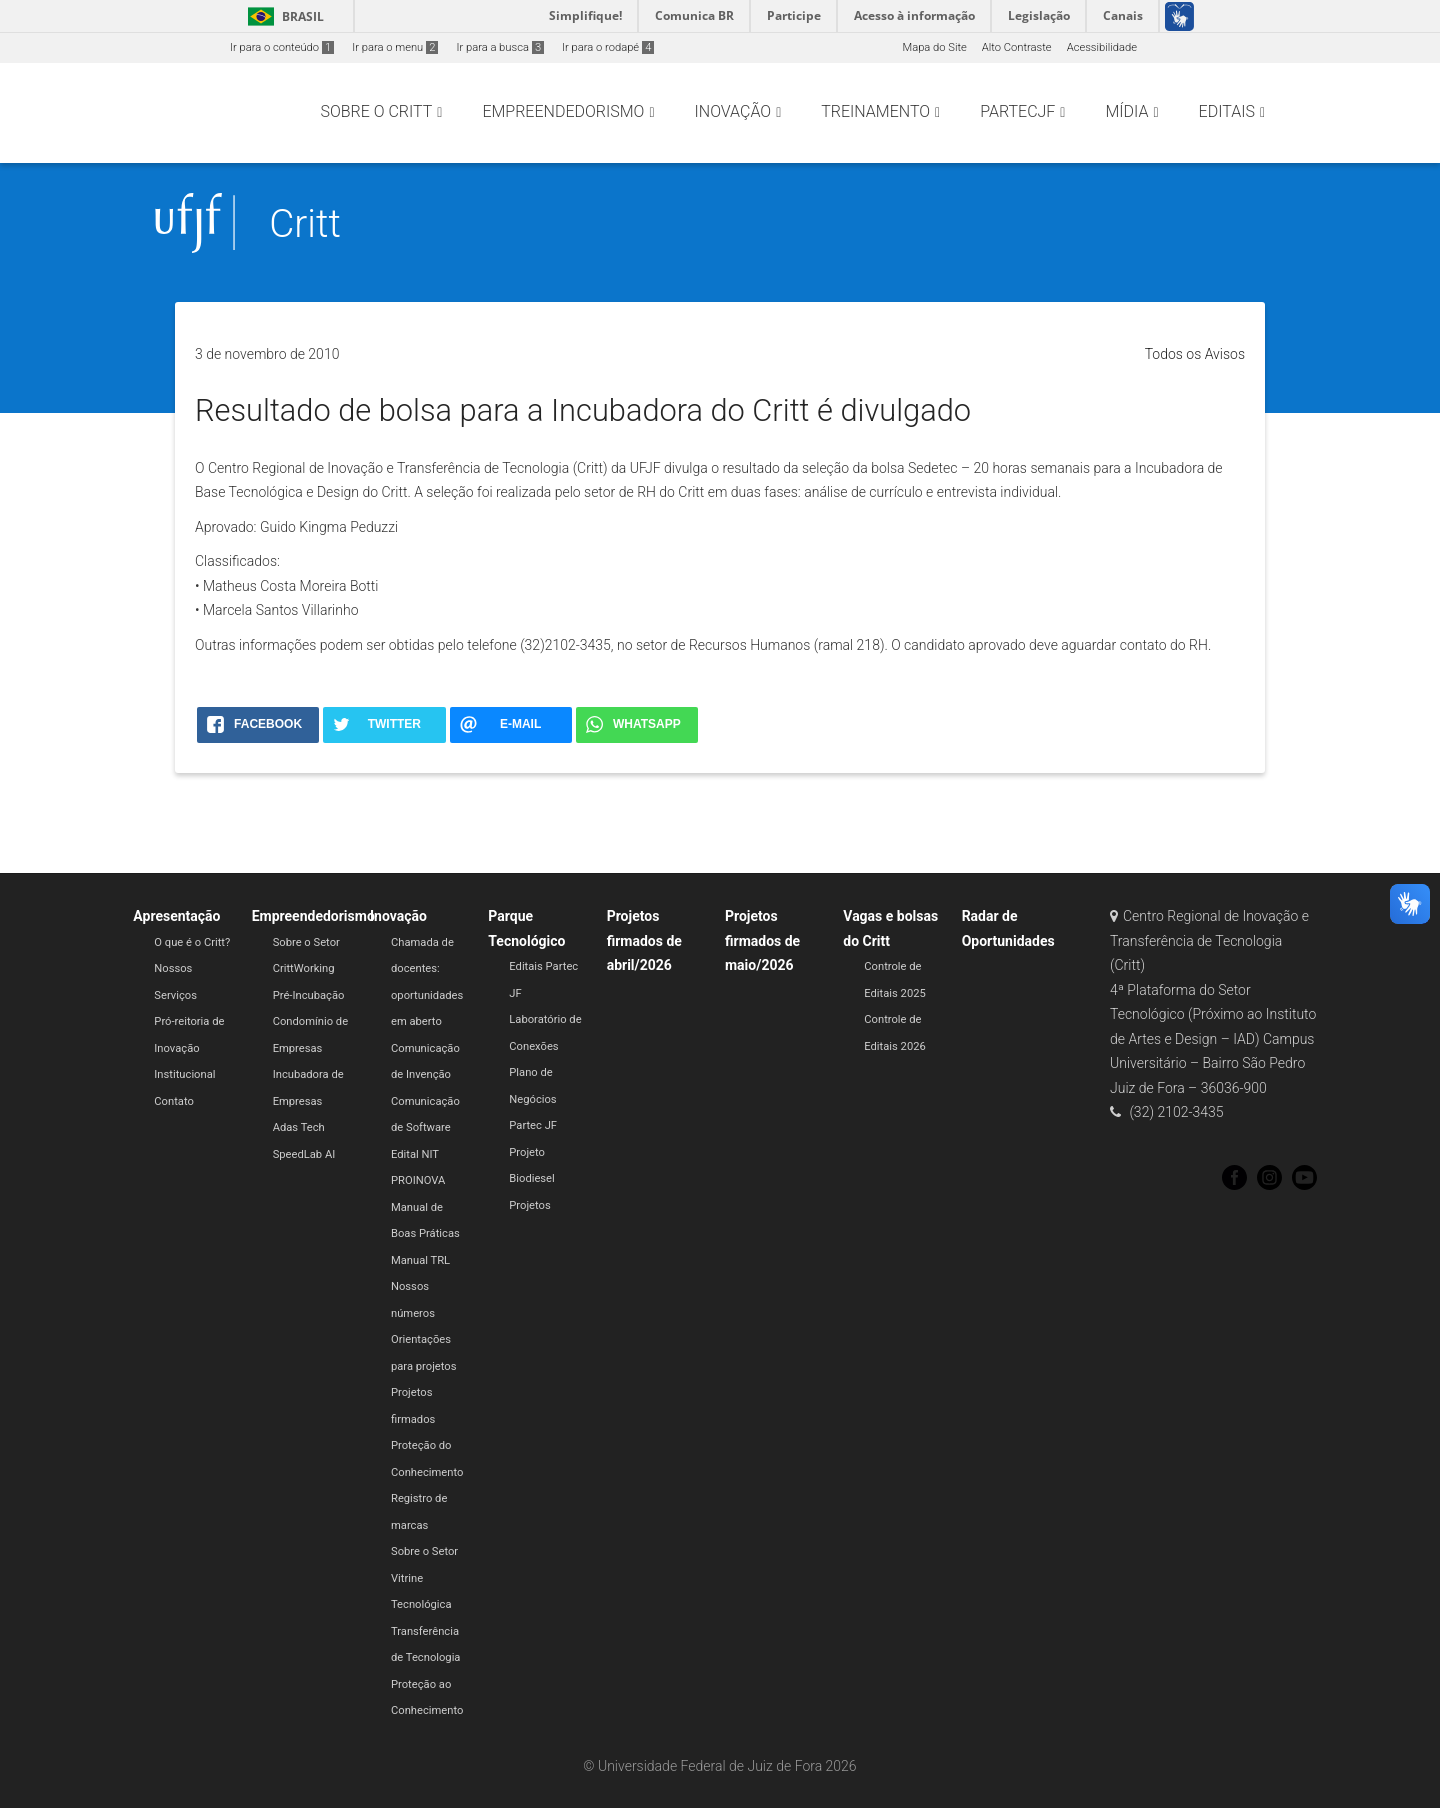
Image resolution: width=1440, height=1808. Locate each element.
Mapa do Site (934, 47)
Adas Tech (299, 1127)
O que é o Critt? (192, 942)
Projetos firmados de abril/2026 (644, 940)
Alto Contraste (1017, 47)
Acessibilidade (1102, 47)
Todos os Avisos (1195, 354)
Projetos (529, 1205)
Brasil (282, 16)
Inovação (398, 916)
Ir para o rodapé (608, 47)
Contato (174, 1101)
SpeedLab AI (304, 1154)
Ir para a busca (500, 47)
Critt (305, 223)
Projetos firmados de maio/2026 (762, 940)
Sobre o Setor (306, 942)
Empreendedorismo (313, 916)
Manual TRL (420, 1260)
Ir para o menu (395, 47)
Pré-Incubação (309, 995)
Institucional (184, 1074)
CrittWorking (304, 968)
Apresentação (176, 916)
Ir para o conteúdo (282, 47)
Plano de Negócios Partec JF (533, 1099)
